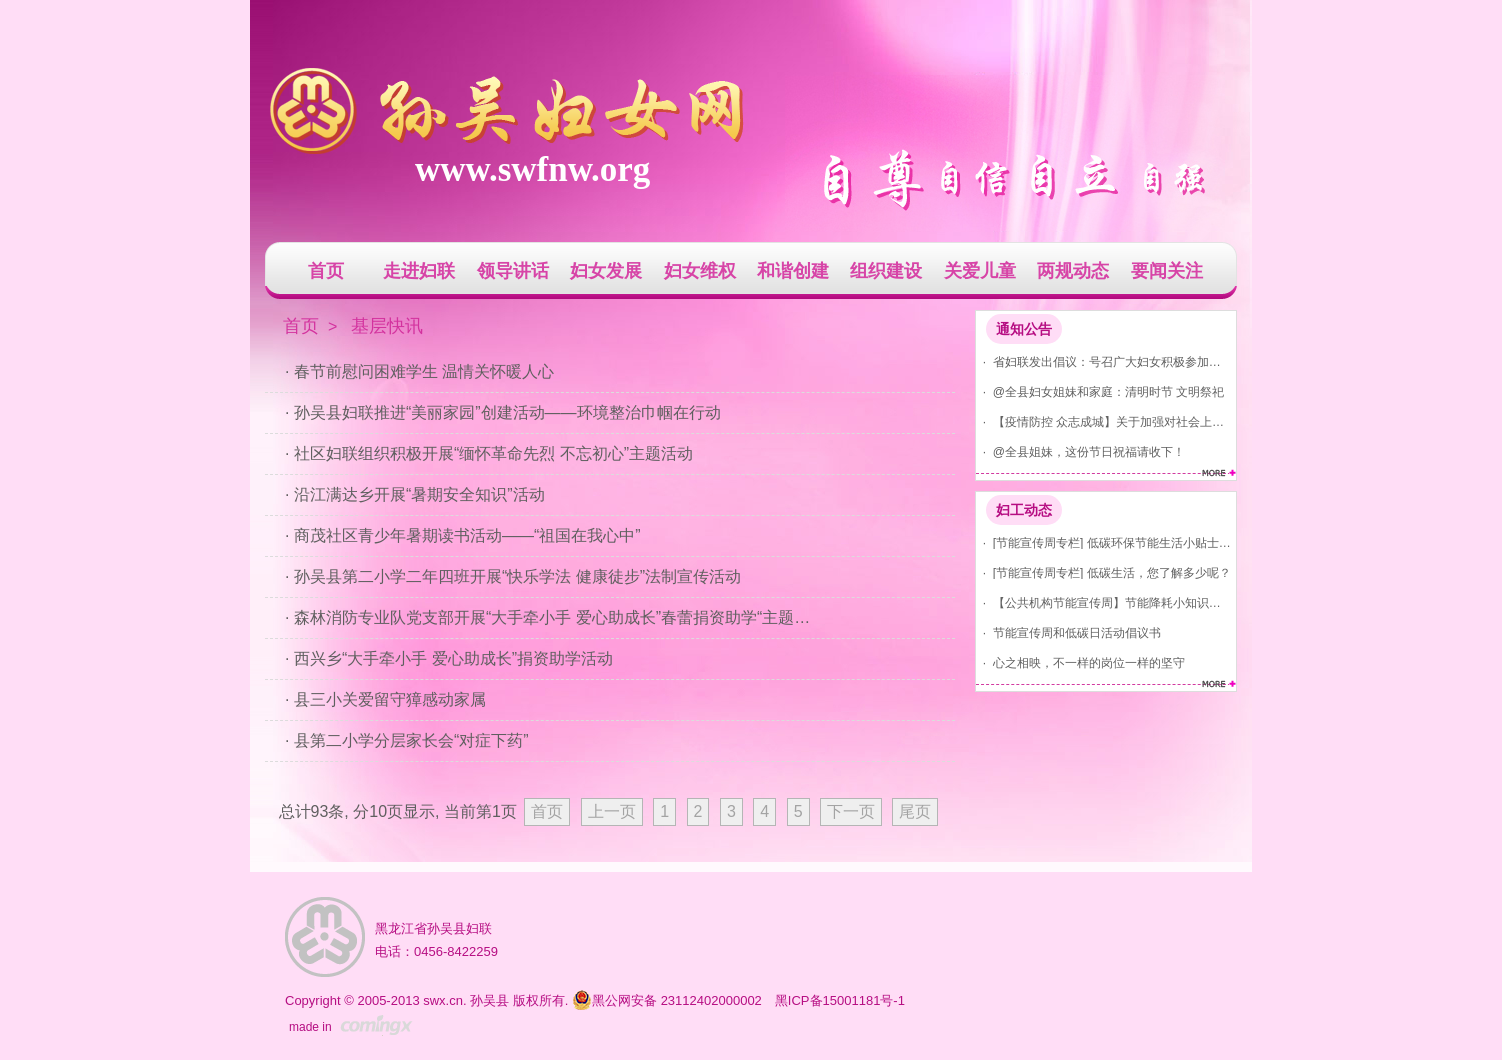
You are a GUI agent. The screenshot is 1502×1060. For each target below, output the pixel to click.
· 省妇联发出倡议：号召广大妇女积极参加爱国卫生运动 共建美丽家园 (1103, 361)
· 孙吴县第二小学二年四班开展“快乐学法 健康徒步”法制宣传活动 (513, 576)
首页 (326, 271)
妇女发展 (606, 271)
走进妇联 (419, 271)
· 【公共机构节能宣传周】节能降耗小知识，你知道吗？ (1103, 602)
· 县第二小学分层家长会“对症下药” (407, 740)
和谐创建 (793, 271)
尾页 (915, 811)
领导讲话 (513, 271)
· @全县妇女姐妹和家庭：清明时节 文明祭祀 (1100, 391)
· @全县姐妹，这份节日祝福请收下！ (1080, 451)
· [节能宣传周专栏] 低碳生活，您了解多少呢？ (1103, 572)
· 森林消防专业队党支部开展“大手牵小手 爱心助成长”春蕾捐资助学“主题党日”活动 (553, 617)
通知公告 (1024, 329)
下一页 (851, 811)
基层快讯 (387, 326)
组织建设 (886, 271)
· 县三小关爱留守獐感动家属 (385, 699)
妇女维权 (700, 271)
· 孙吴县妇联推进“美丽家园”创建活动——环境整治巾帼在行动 (503, 412)
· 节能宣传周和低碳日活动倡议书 (1068, 632)
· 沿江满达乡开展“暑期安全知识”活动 (415, 494)
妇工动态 (1024, 510)
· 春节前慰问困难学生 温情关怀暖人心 (419, 371)
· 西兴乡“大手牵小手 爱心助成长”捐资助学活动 (449, 658)
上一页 (612, 811)
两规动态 (1073, 271)
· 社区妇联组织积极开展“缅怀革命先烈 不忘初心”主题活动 (489, 453)
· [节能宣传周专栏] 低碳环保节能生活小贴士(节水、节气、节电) (1103, 542)
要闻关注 (1167, 271)
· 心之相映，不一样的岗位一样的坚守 (1080, 662)
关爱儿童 (980, 271)
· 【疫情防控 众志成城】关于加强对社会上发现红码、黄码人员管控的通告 (1103, 421)
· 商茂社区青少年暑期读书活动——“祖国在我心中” (463, 535)
